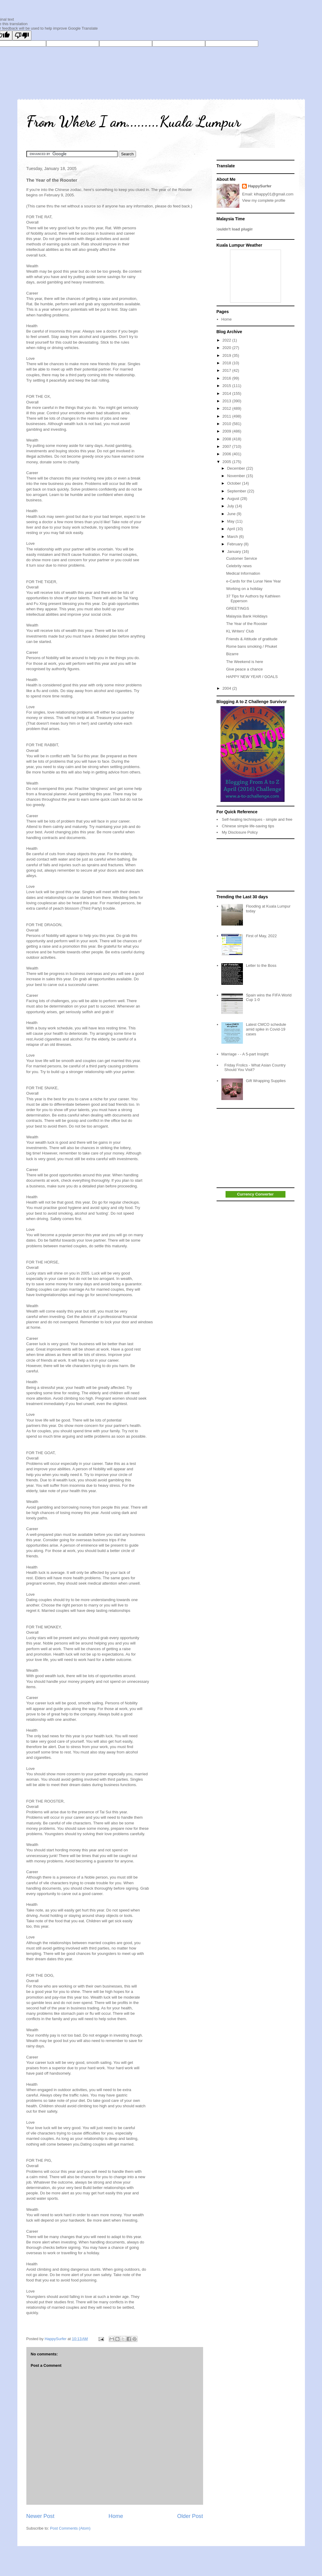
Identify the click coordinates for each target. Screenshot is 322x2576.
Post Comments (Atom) (70, 2528)
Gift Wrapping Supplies (266, 1080)
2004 (227, 688)
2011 (227, 416)
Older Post (190, 2516)
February (235, 544)
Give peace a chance (244, 669)
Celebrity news (239, 566)
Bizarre (232, 654)
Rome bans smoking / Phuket (251, 646)
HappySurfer (259, 186)
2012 (227, 408)
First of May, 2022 (261, 936)
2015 (227, 385)
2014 (227, 393)
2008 (227, 439)
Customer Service (241, 558)
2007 (227, 446)
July (231, 506)
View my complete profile (263, 200)
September (237, 491)
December (236, 468)
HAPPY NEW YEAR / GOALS (252, 676)
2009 (227, 431)
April (231, 529)
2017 (227, 370)
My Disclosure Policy (240, 832)
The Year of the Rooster (246, 623)
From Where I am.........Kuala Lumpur (133, 122)
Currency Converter (255, 1194)
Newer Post (40, 2516)
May (231, 521)
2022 (227, 340)
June (232, 514)
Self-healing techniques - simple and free (257, 819)
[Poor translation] (21, 35)
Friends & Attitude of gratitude (251, 639)
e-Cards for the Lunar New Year (253, 581)
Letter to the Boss (261, 965)
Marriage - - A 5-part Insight (245, 1054)
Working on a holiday (244, 588)
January (234, 551)
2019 (227, 355)
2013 (227, 401)
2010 (227, 423)
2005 (227, 461)
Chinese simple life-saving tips (248, 826)
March (233, 536)
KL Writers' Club (240, 631)
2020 (227, 347)
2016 (227, 378)
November (236, 476)
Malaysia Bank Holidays (246, 616)
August (233, 498)
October (234, 483)
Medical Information (243, 573)
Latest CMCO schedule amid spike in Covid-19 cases (266, 1029)
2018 (227, 363)
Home (115, 2516)
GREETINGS (237, 608)
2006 (227, 454)
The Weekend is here (244, 661)
